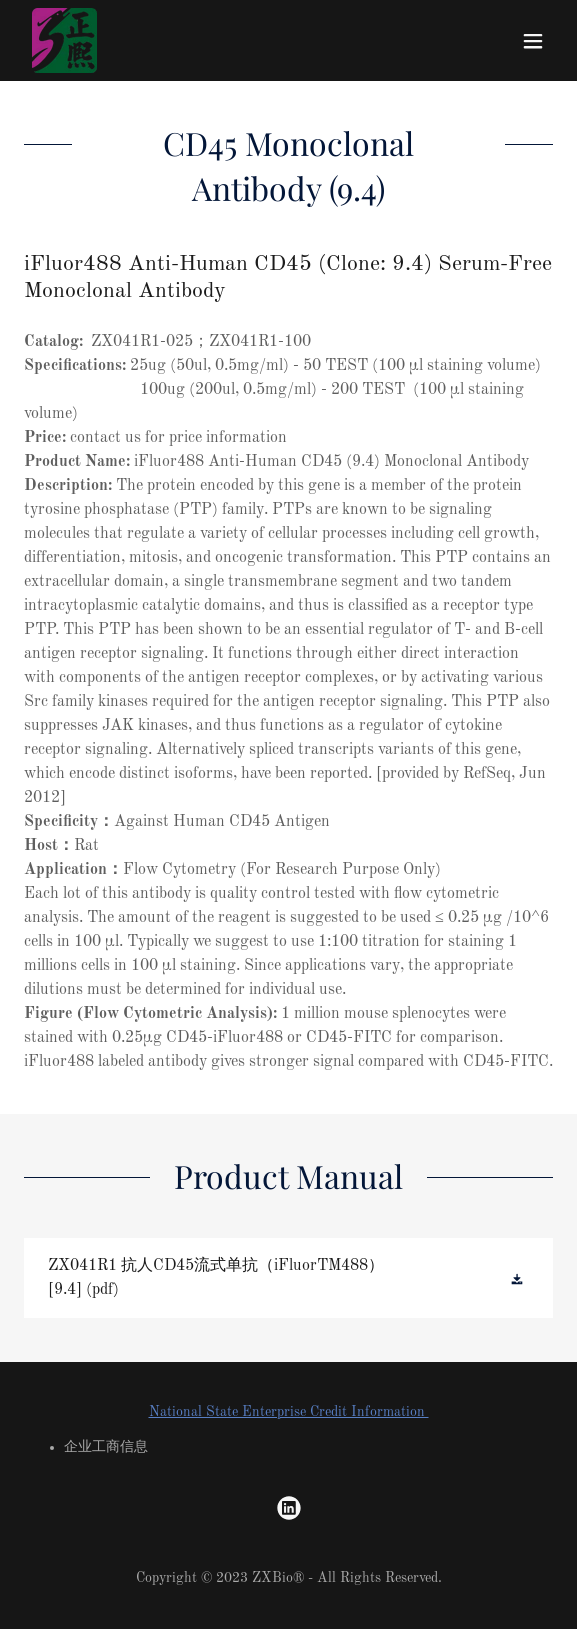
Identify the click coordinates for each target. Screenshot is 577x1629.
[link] (64, 40)
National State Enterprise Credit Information (289, 1412)
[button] (533, 41)
